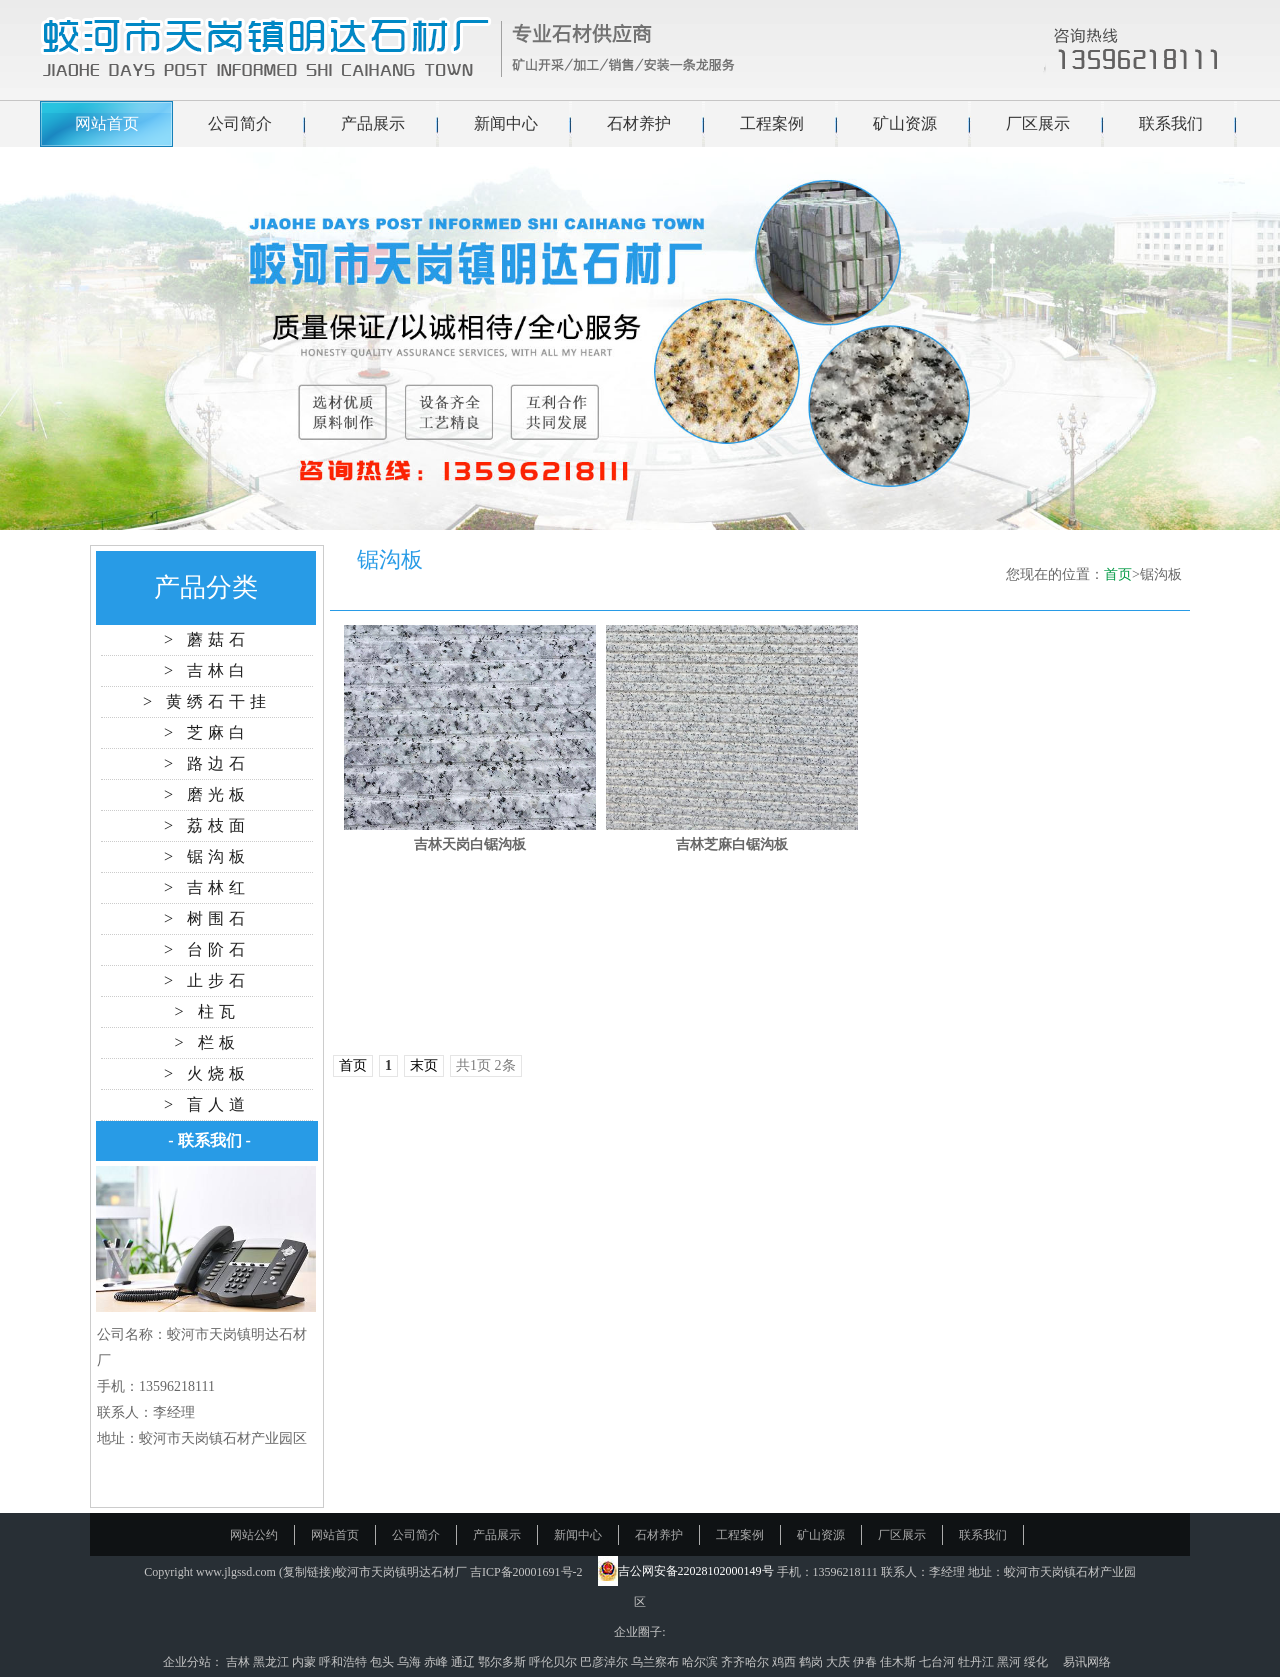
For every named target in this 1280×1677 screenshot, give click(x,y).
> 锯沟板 (207, 856)
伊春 (866, 1662)
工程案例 (772, 123)
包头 (383, 1662)
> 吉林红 (207, 887)
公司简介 (240, 123)
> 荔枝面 (207, 825)
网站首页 (107, 123)
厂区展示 (1038, 123)
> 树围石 (207, 918)
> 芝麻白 (207, 732)
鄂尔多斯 (503, 1662)
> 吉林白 (207, 670)
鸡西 (785, 1662)
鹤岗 (812, 1662)
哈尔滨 (701, 1662)
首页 (1118, 574)
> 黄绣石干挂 (207, 701)
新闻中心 (506, 123)
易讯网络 (1087, 1662)
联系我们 (1171, 123)
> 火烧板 (207, 1073)
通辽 (464, 1662)
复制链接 (307, 1572)
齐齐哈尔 (746, 1662)
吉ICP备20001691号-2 (526, 1572)
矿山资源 (905, 123)
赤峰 (437, 1662)
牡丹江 (977, 1662)
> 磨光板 (207, 794)
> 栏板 (206, 1042)
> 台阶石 (207, 949)
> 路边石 (207, 763)
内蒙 (305, 1662)
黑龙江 (272, 1662)
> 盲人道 (207, 1104)
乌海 (410, 1662)
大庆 (839, 1662)
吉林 (239, 1662)
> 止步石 (207, 980)
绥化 (1037, 1662)
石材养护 (639, 123)
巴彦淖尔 (605, 1662)
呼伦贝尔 (554, 1662)
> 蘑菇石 (207, 639)
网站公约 (254, 1535)
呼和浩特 (344, 1662)
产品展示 (373, 123)
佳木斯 (899, 1662)
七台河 (938, 1662)
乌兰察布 (656, 1662)
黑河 (1010, 1662)
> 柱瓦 (206, 1011)
